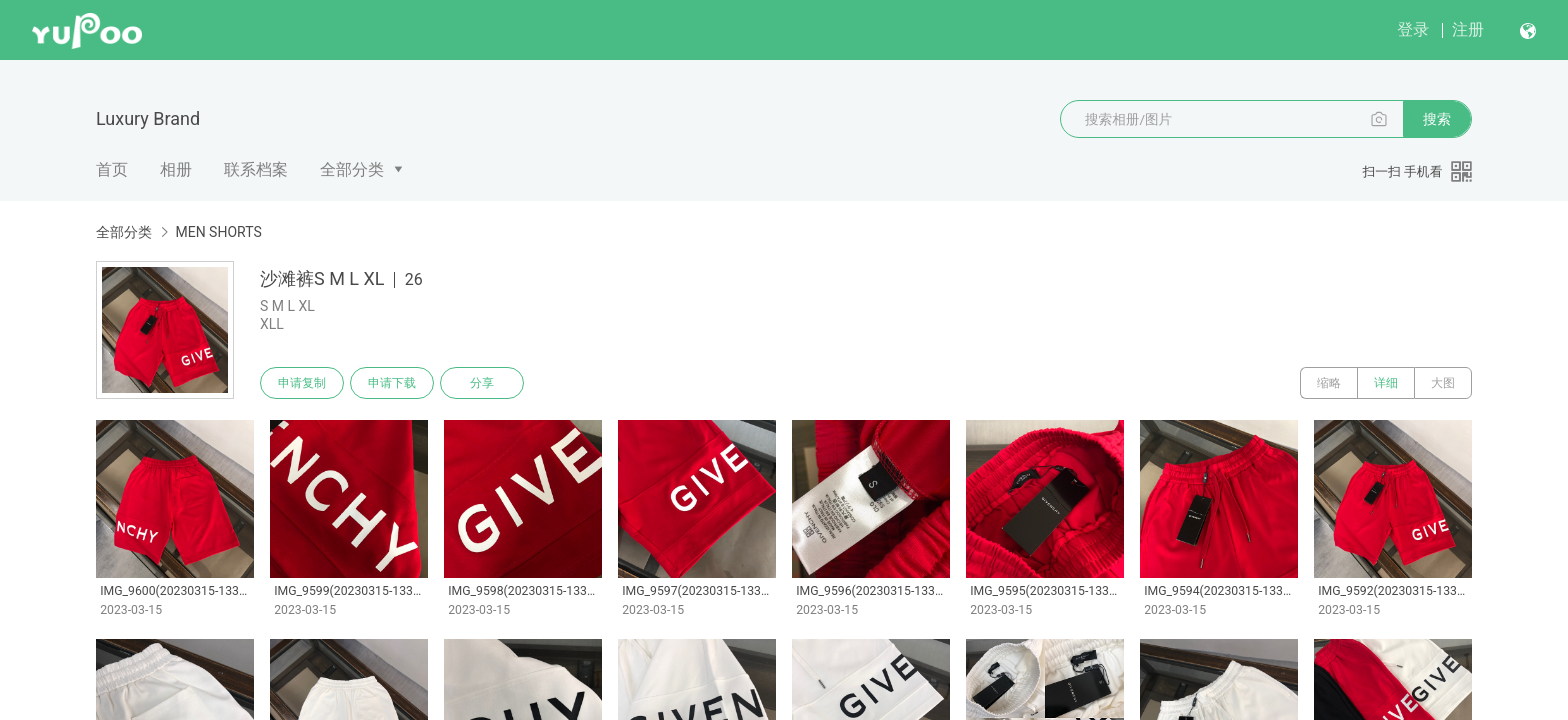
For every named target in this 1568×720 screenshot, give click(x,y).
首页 (112, 169)
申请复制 (302, 383)
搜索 (1437, 119)
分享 (482, 383)
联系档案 (256, 169)
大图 (1443, 383)
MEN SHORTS (218, 232)
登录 (1413, 29)
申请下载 (392, 383)
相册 (176, 169)
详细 (1386, 383)
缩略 (1329, 383)
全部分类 (352, 169)
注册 (1468, 29)
